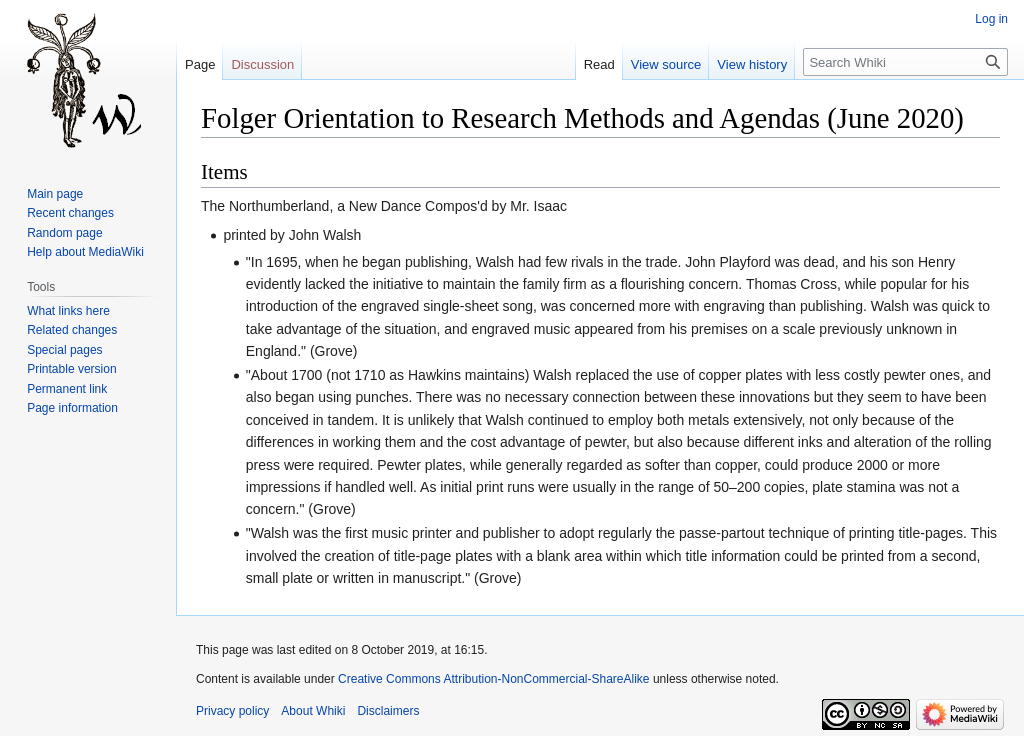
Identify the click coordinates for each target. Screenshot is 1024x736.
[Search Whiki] (905, 62)
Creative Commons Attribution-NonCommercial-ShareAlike (493, 679)
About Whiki (313, 711)
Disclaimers (388, 711)
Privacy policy (232, 711)
